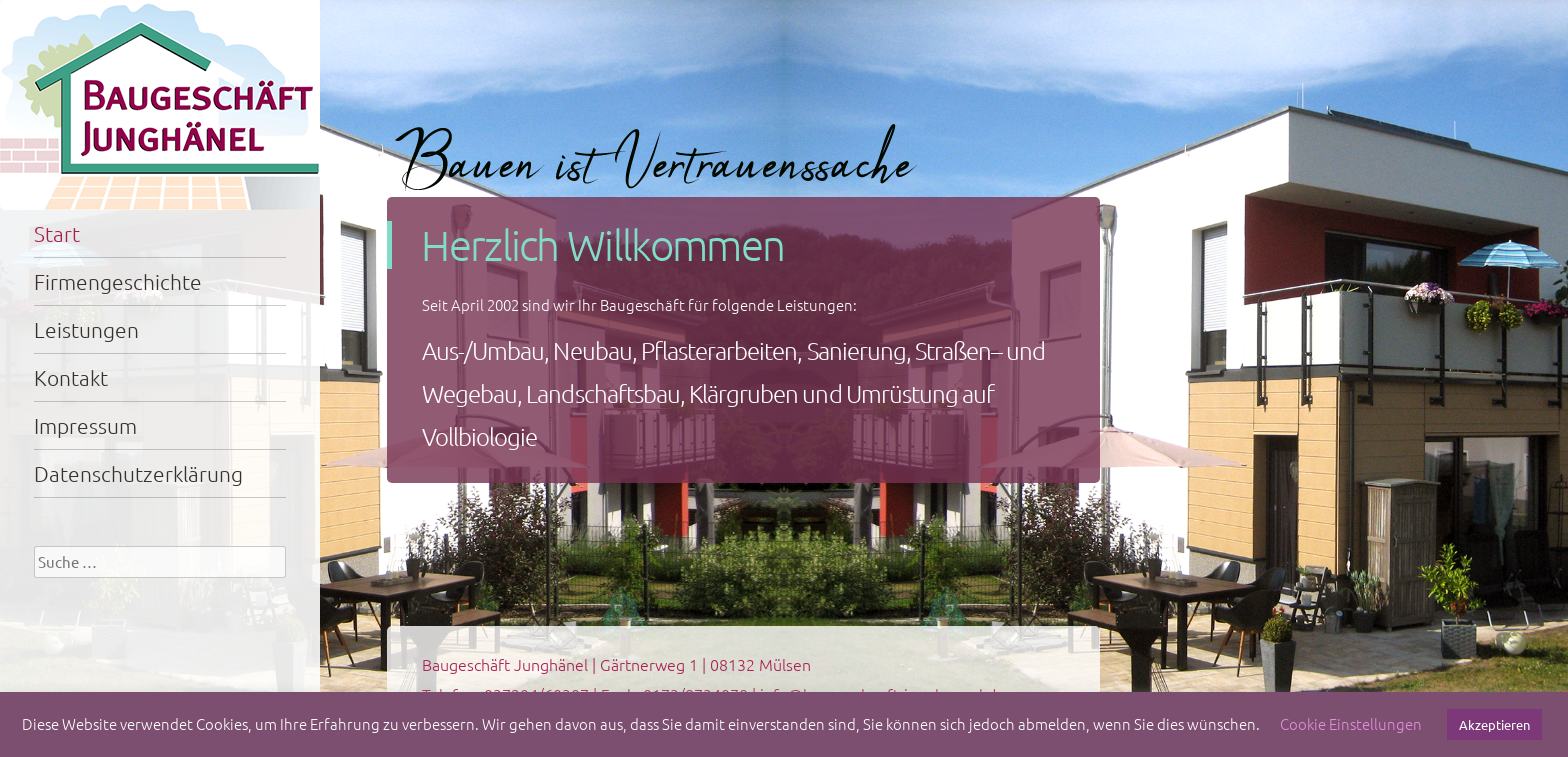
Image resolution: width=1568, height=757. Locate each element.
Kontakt (71, 377)
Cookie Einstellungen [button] (1351, 723)
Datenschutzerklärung (138, 473)
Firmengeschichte (118, 281)
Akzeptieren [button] (1494, 724)
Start (57, 233)
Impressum (85, 425)
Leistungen (86, 329)
